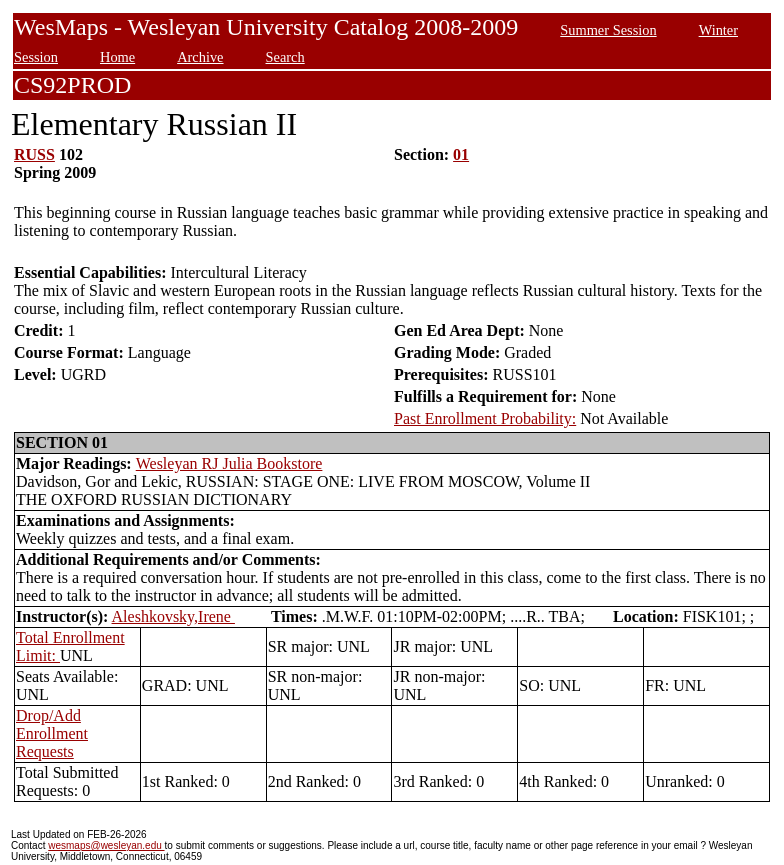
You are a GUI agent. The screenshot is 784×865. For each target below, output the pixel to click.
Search (285, 57)
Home (117, 57)
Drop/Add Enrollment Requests (52, 733)
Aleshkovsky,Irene (173, 616)
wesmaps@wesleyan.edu (106, 845)
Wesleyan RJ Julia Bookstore (229, 463)
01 (461, 154)
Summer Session (608, 30)
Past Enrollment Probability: (485, 418)
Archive (200, 57)
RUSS (34, 154)
